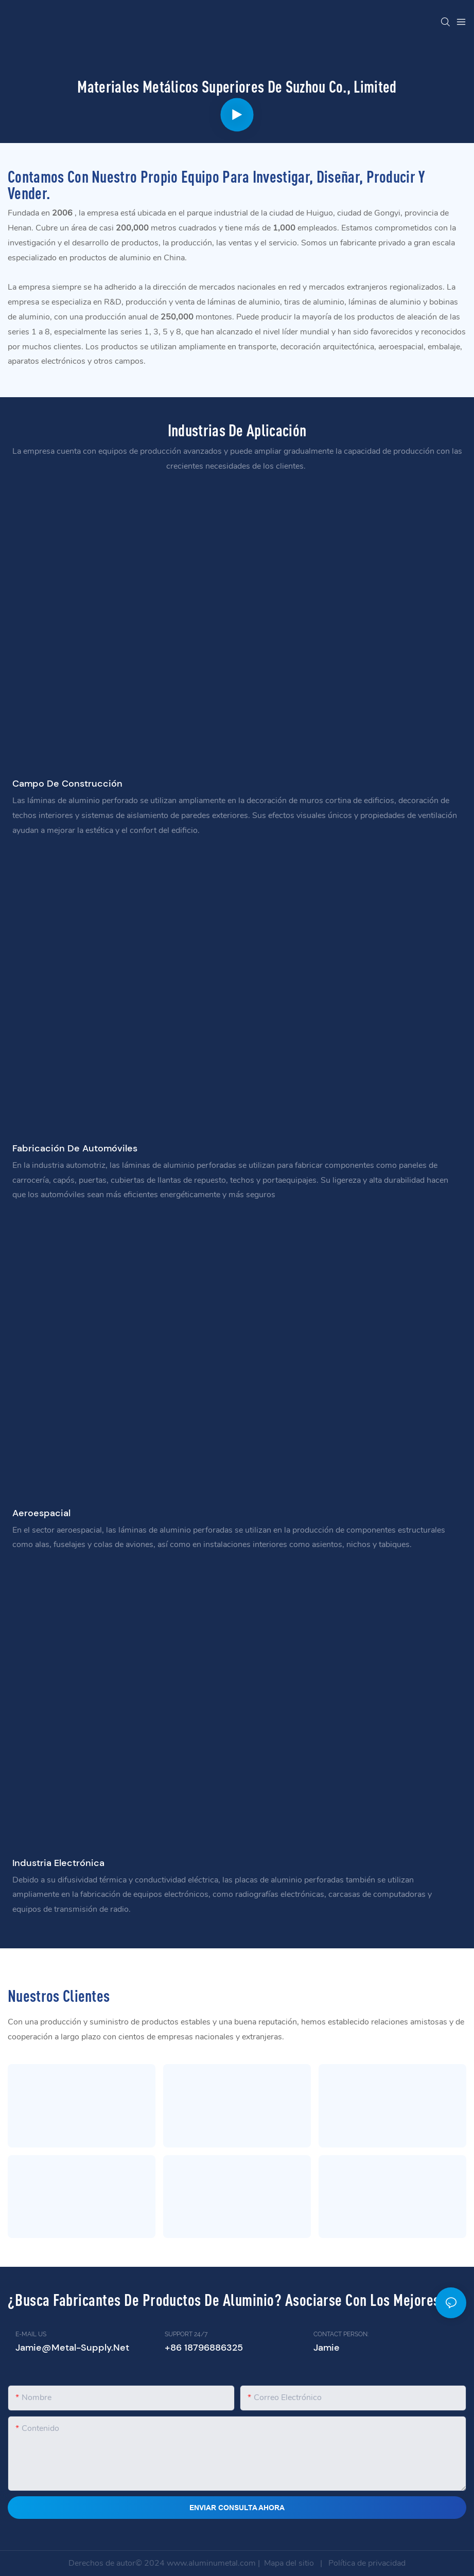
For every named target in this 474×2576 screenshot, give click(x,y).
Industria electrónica (58, 1863)
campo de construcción (67, 783)
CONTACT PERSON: (340, 2334)
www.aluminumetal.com (212, 2563)
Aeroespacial (41, 1513)
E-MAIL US (30, 2334)
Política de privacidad (366, 2563)
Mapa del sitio (289, 2563)
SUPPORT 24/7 (186, 2334)
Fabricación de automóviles (74, 1148)
